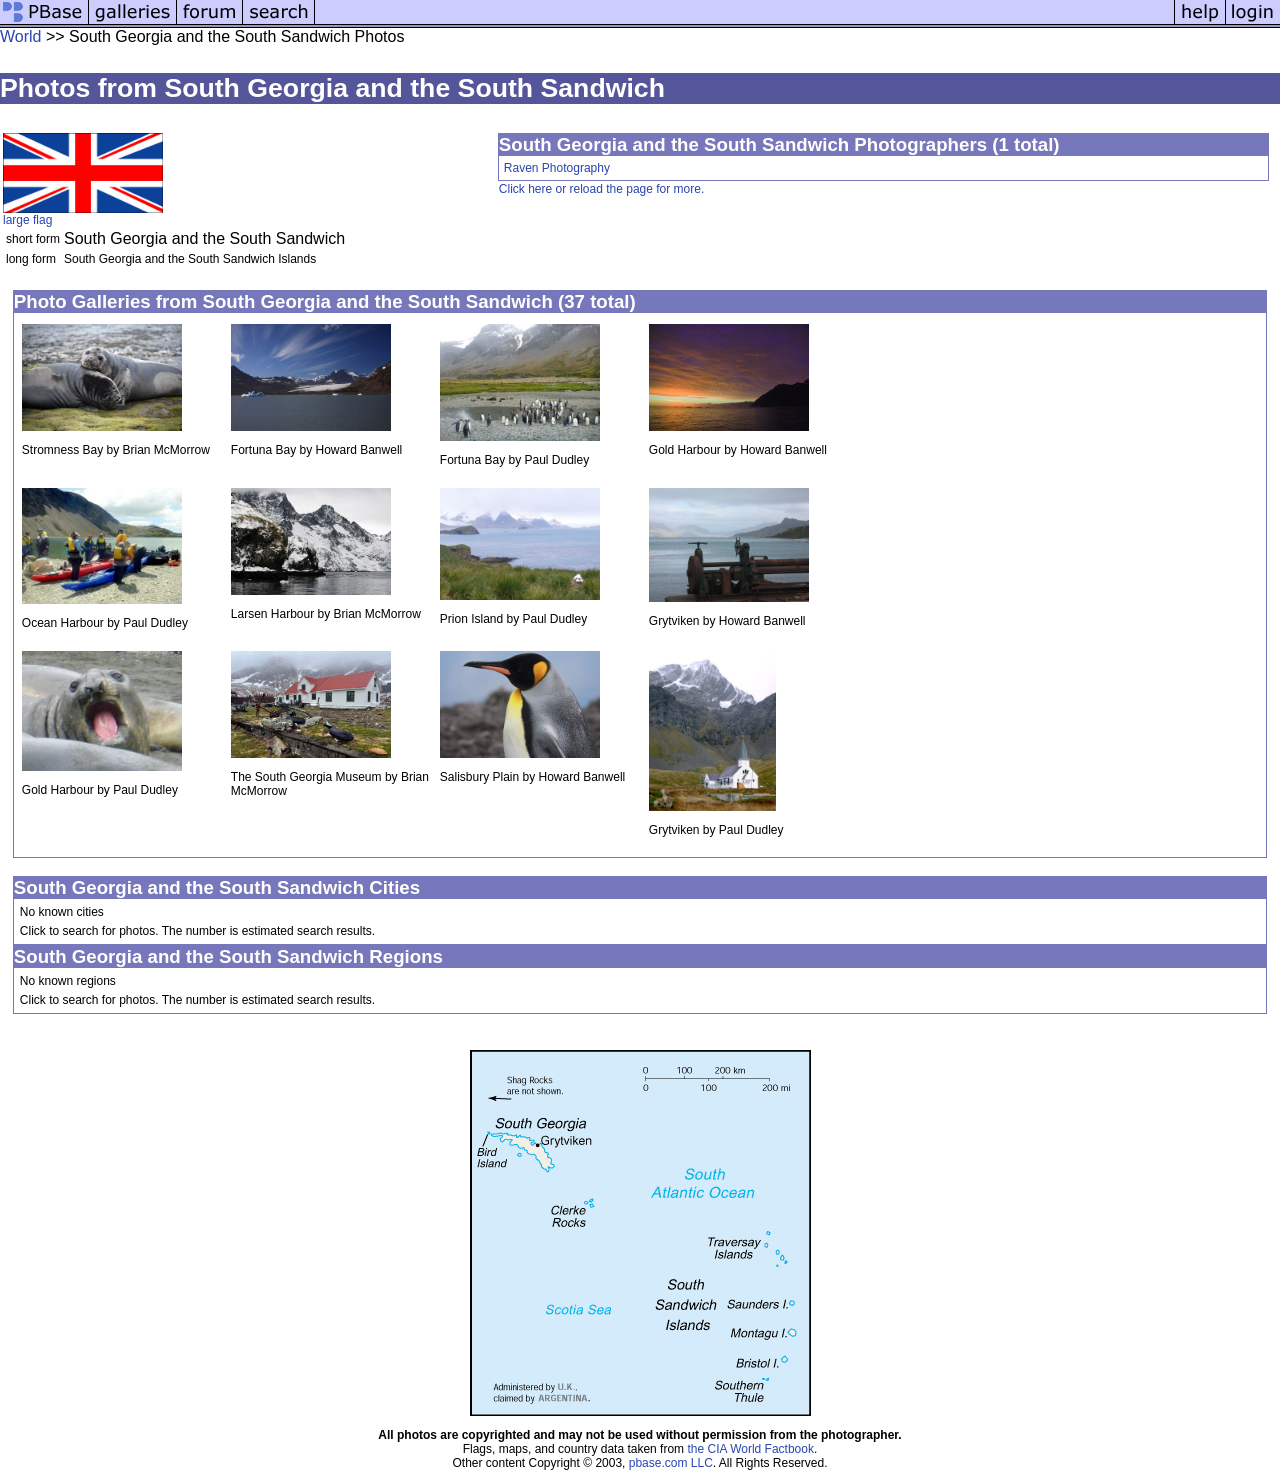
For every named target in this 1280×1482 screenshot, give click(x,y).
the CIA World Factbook (750, 1449)
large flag (27, 220)
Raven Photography (557, 168)
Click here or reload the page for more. (601, 189)
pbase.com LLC (671, 1463)
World (21, 36)
